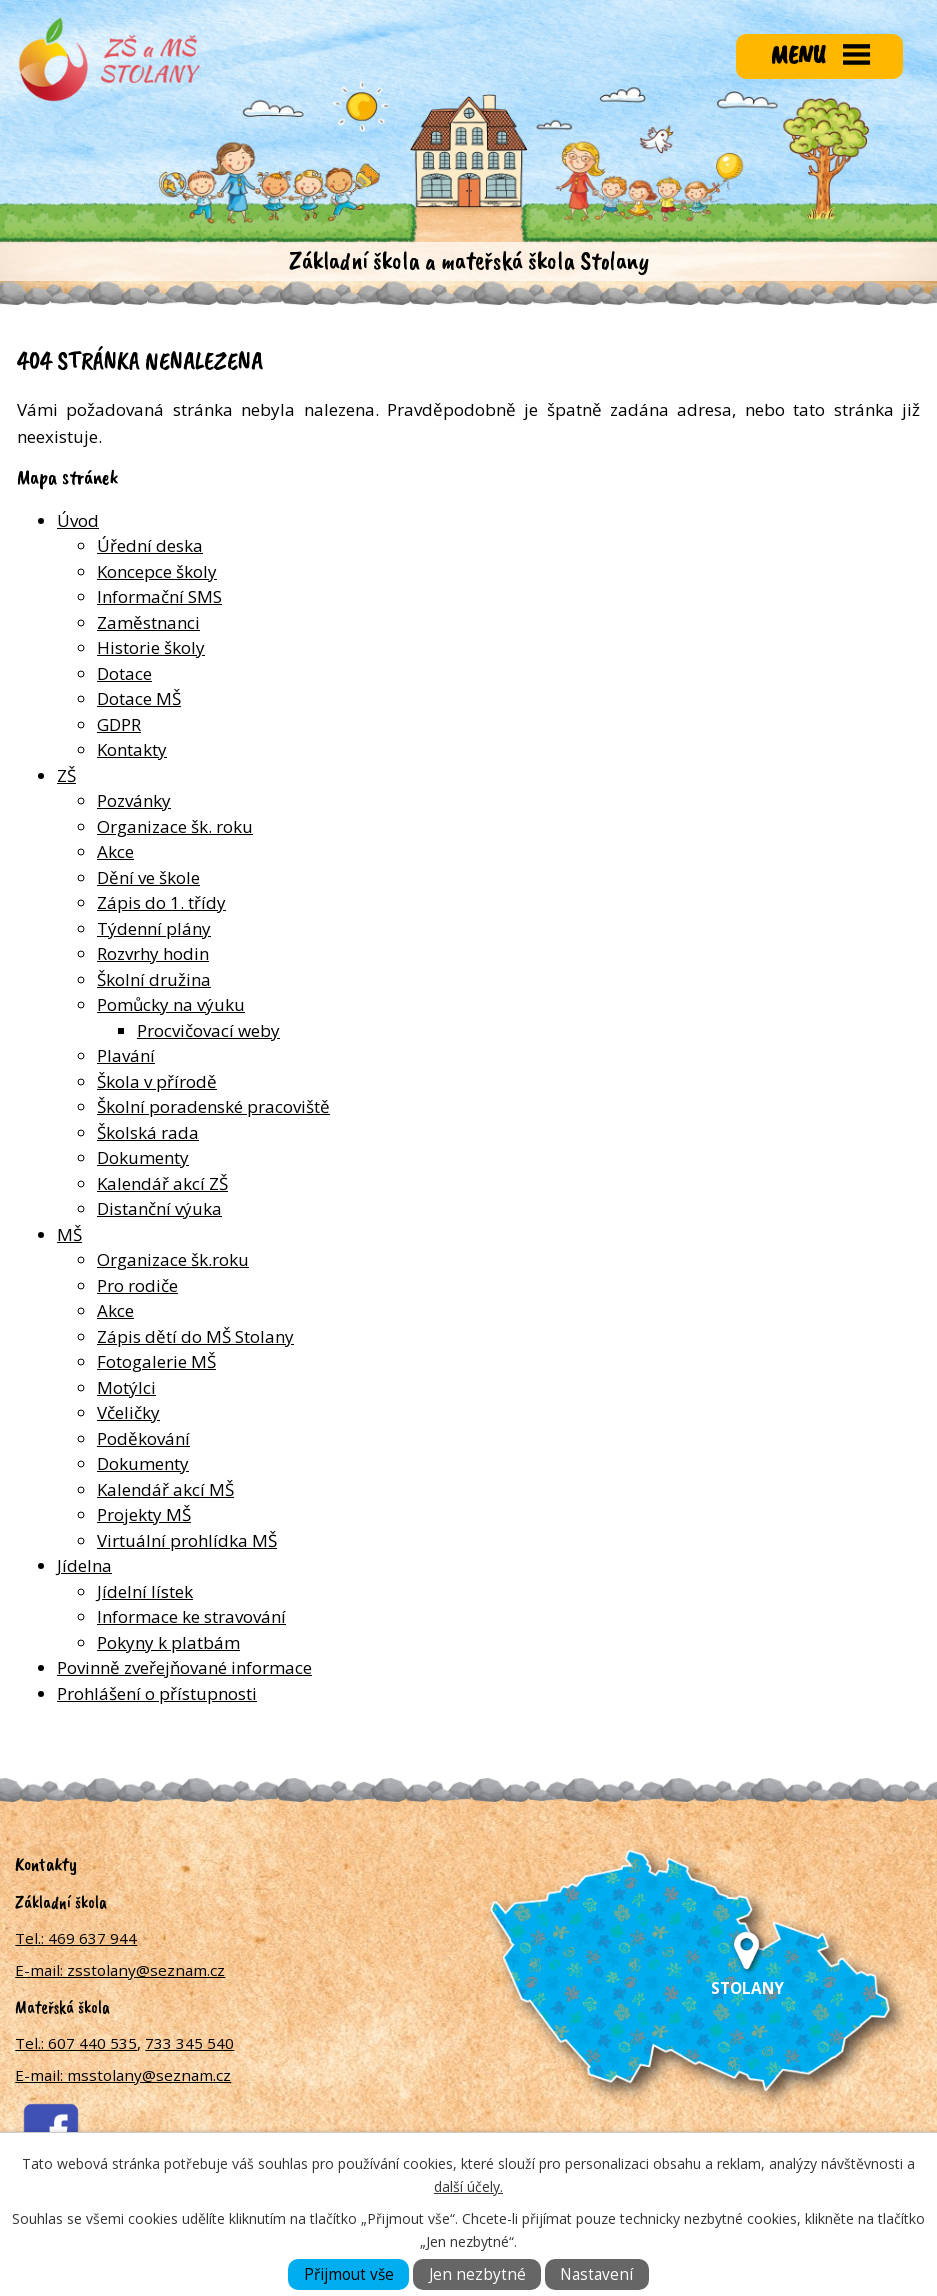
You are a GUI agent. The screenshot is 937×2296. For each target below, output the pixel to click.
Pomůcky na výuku (171, 1004)
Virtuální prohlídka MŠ (187, 1540)
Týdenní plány (154, 928)
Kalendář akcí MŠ (165, 1489)
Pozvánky (134, 800)
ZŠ (66, 775)
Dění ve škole (148, 877)
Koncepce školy (157, 571)
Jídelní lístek (145, 1591)
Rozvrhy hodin (153, 953)
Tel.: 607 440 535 (76, 2043)
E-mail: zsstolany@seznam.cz (120, 1970)
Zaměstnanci (148, 622)
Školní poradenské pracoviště (213, 1106)
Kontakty (132, 749)
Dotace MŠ (139, 698)
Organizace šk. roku (175, 826)
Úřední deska (150, 545)
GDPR (119, 724)
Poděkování (143, 1438)
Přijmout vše (349, 2274)
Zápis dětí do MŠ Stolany (195, 1336)
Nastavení (596, 2274)
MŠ (69, 1234)
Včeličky (128, 1412)
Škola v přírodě (157, 1081)
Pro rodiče (137, 1285)
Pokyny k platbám (168, 1642)
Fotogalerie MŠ (156, 1361)
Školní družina (154, 979)
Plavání (126, 1055)
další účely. (468, 2186)
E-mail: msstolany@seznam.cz (123, 2075)
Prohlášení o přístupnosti (157, 1693)
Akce (115, 851)
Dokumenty (143, 1157)
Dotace (124, 673)
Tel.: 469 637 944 (76, 1938)
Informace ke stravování (191, 1616)
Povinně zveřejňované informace (184, 1667)
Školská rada (148, 1132)
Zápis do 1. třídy (161, 902)
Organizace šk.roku (173, 1259)
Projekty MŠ (144, 1514)
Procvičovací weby (208, 1030)
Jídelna (84, 1565)
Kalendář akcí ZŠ (162, 1183)
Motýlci (126, 1387)
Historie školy (151, 647)
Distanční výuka (159, 1208)
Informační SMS (159, 596)
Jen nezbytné (477, 2274)
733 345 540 (189, 2043)
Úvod (78, 520)
